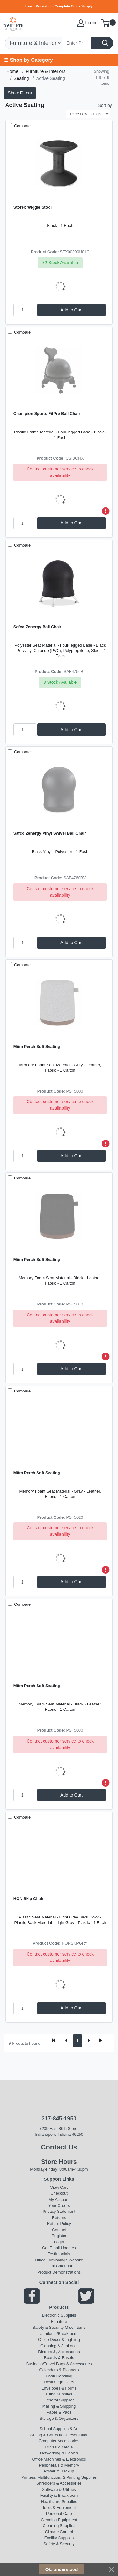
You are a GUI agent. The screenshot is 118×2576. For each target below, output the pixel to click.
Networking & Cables (59, 2453)
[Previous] (66, 2040)
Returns (59, 2217)
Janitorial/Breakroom (59, 2333)
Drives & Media (59, 2447)
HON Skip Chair (28, 1898)
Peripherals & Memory (59, 2465)
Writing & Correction (47, 2435)
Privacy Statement (59, 2211)
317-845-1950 (58, 2118)
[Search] (76, 43)
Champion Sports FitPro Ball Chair (46, 413)
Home (12, 71)
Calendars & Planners (59, 2369)
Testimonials (59, 2253)
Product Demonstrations (59, 2272)
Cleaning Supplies (59, 2525)
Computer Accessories (59, 2441)
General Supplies (59, 2400)
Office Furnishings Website (59, 2260)
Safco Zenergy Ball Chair (37, 627)
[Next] (88, 2040)
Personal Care (59, 2513)
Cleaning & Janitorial (59, 2345)
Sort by (105, 105)
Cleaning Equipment (59, 2519)
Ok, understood (61, 2569)
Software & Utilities (59, 2489)
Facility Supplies (59, 2537)
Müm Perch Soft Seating (36, 1046)
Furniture (59, 2321)
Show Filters (20, 92)
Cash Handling (59, 2376)
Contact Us (59, 2147)
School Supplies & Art (59, 2428)
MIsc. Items (75, 2327)
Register (58, 2235)
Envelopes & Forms (59, 2388)
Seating (21, 78)
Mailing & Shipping (59, 2406)
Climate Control (59, 2532)
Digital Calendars (59, 2266)
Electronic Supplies (59, 2315)
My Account (59, 2199)
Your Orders (59, 2205)
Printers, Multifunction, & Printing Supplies (59, 2477)
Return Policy (59, 2223)
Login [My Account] (86, 23)
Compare (22, 125)
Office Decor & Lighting (59, 2339)
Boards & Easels (59, 2357)
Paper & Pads (59, 2412)
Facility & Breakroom (59, 2495)
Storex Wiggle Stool (32, 207)
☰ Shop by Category (28, 60)
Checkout (59, 2193)
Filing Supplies (59, 2394)
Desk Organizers (59, 2382)
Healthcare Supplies (59, 2501)
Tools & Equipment (59, 2507)
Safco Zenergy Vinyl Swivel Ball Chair (49, 833)
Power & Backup (59, 2471)
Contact (59, 2229)
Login (59, 2242)
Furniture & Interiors (45, 71)
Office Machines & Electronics (59, 2459)
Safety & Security (48, 2327)
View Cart (59, 2187)
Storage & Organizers (59, 2418)
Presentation (77, 2435)
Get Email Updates (59, 2248)
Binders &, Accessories (59, 2351)
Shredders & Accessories (59, 2483)
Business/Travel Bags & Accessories (59, 2363)
